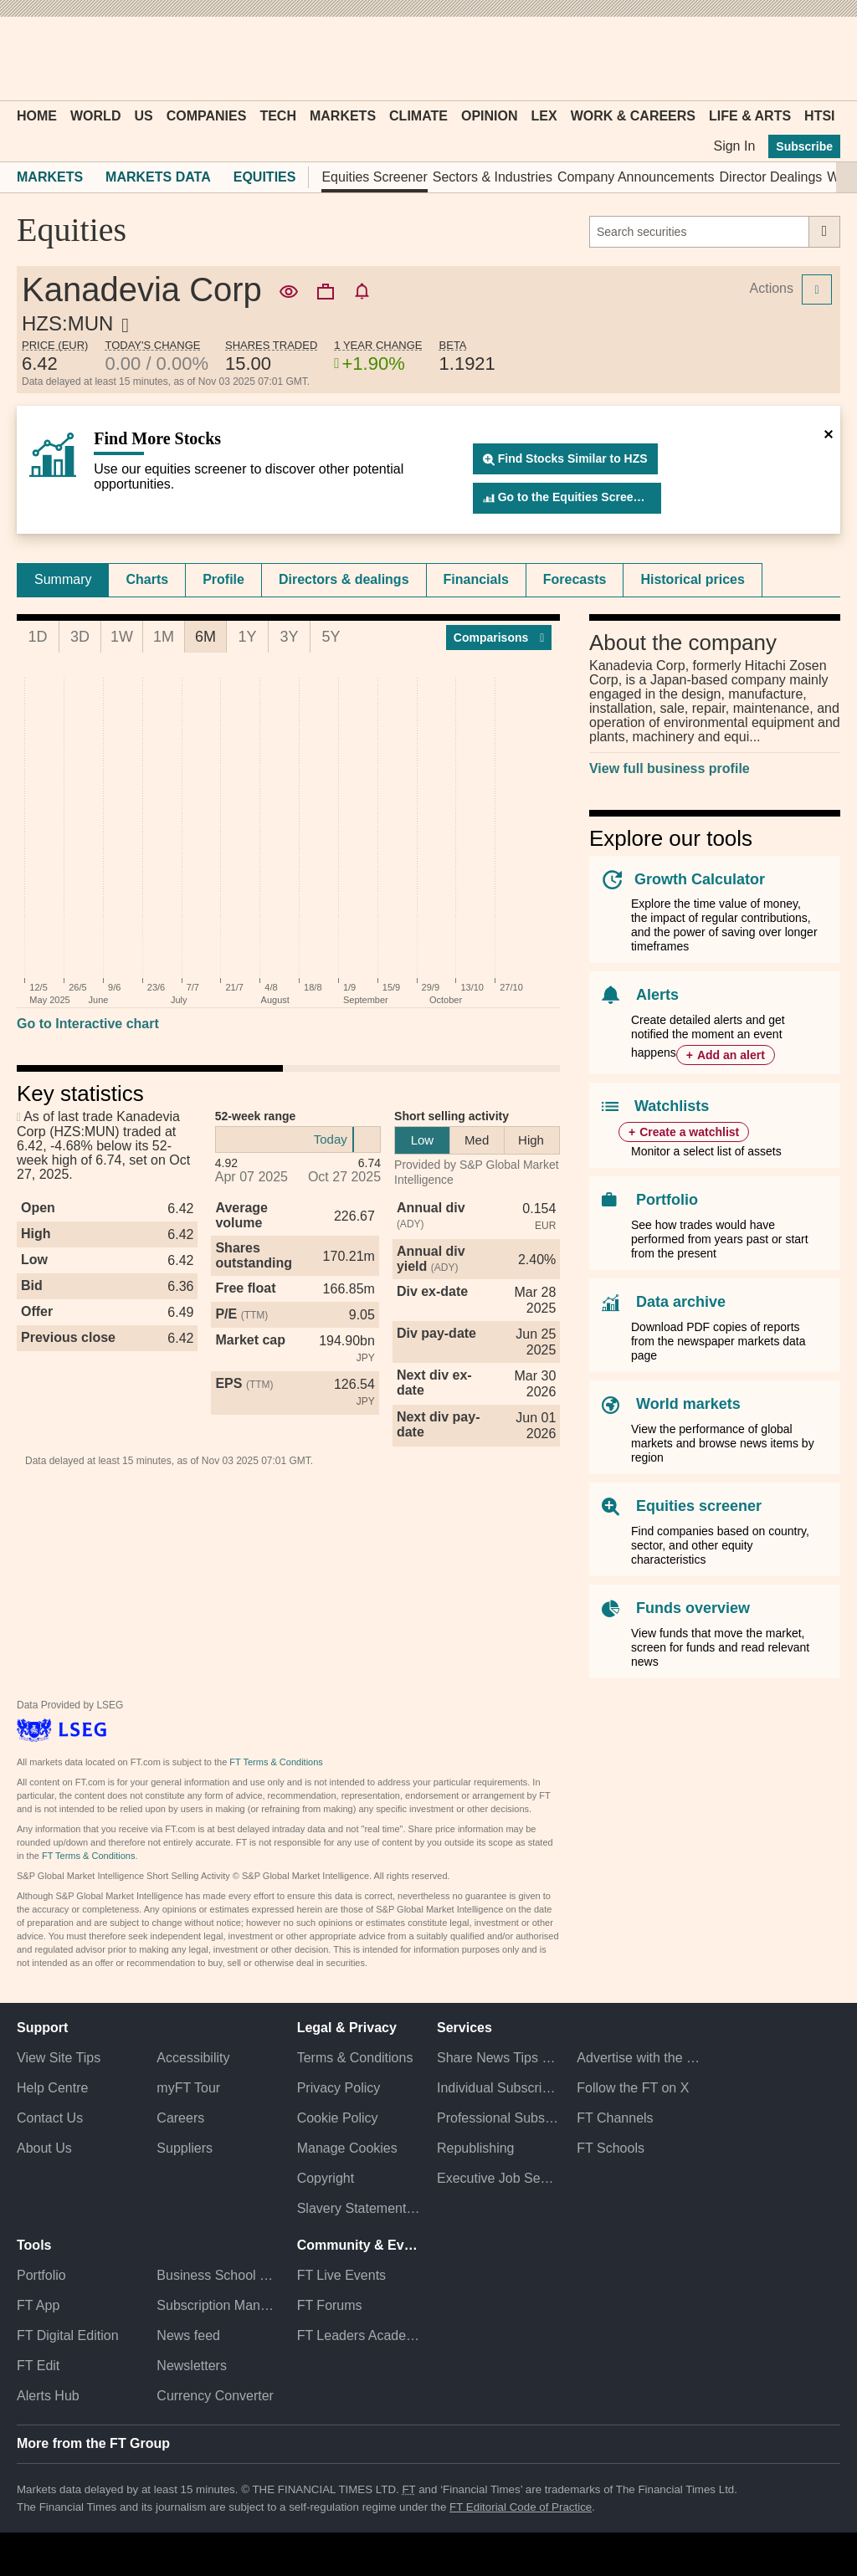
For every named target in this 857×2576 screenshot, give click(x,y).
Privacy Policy (339, 2088)
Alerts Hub (48, 2396)
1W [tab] (121, 636)
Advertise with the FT (638, 2058)
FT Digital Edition (68, 2335)
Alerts (657, 994)
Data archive (681, 1301)
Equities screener (699, 1506)
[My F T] (818, 58)
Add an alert (731, 1055)
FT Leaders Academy (358, 2335)
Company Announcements (636, 177)
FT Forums (329, 2305)
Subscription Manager (218, 2305)
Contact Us (50, 2118)
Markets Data (158, 177)
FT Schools (610, 2148)
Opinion (489, 116)
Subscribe (804, 146)
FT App (38, 2305)
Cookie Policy (337, 2118)
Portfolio (667, 1199)
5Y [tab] (330, 636)
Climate (418, 116)
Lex (544, 116)
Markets (343, 116)
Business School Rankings (218, 2275)
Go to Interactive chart (88, 1024)
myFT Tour (188, 2088)
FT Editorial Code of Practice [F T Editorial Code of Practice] (520, 2507)
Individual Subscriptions (498, 2088)
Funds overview (693, 1608)
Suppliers (185, 2148)
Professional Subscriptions (498, 2118)
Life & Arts (750, 116)
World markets (688, 1404)
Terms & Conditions (355, 2058)
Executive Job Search (498, 2178)
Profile (223, 579)
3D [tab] (80, 636)
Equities (264, 177)
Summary (62, 579)
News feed (188, 2335)
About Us (44, 2148)
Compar (499, 637)
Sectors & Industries (492, 177)
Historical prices (692, 579)
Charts (147, 579)
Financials (476, 579)
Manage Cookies (347, 2148)
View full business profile (669, 768)
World (95, 116)
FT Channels (615, 2118)
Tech (277, 116)
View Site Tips (58, 2058)
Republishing (476, 2148)
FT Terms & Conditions (275, 1762)
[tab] (63, 580)
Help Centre (52, 2088)
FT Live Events (341, 2275)
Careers (180, 2118)
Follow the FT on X (633, 2088)
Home (37, 116)
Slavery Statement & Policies (358, 2208)
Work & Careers (633, 116)
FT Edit (38, 2365)
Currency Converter (215, 2396)
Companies (207, 116)
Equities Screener (374, 177)
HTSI (819, 116)
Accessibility (193, 2058)
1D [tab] (37, 636)
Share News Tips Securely (498, 2058)
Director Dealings (771, 177)
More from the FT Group (93, 2443)
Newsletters (192, 2365)
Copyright (325, 2178)
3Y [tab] (289, 636)
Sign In (734, 146)
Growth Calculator (699, 879)
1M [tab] (163, 636)
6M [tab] (205, 636)
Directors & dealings (344, 579)
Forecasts (575, 579)
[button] (25, 58)
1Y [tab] (247, 636)
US (143, 116)
